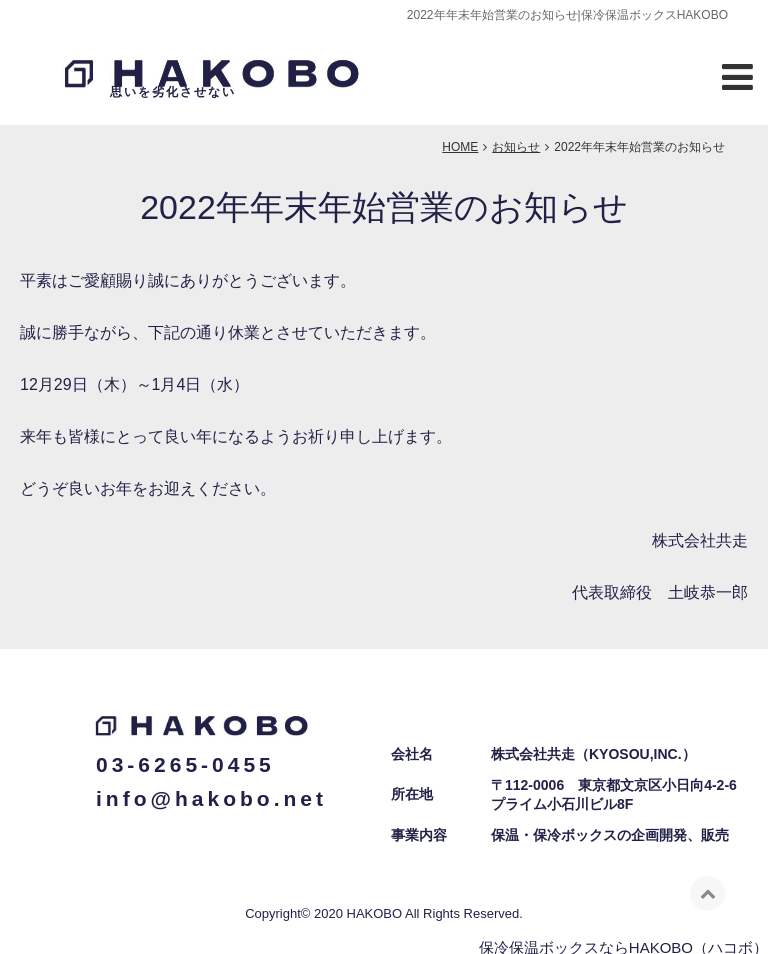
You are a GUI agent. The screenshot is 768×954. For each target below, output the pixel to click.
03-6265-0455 (185, 755)
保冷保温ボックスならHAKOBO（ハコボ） (623, 937)
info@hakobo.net (211, 788)
